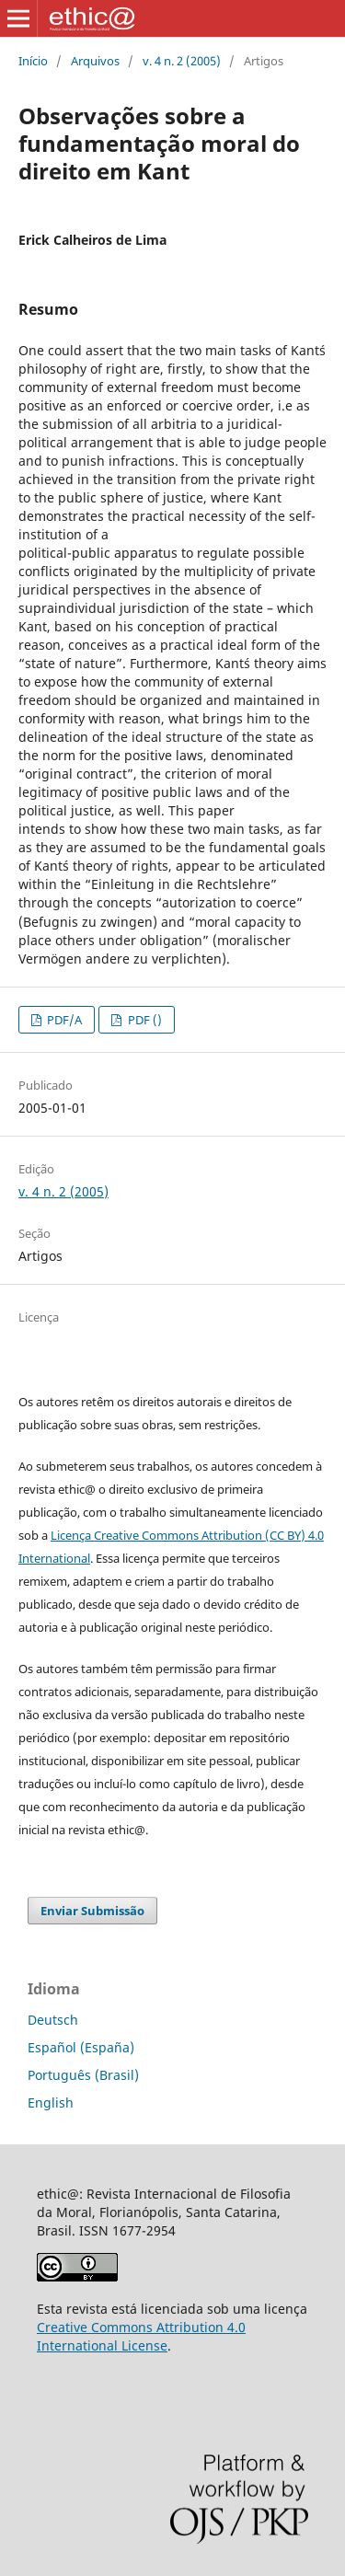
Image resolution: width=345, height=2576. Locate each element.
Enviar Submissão (92, 1910)
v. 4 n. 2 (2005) (182, 60)
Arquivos (95, 60)
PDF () (143, 1019)
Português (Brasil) (83, 2075)
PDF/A (63, 1019)
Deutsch (53, 2019)
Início (33, 60)
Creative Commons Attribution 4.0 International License (141, 2336)
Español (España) (81, 2047)
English (51, 2102)
